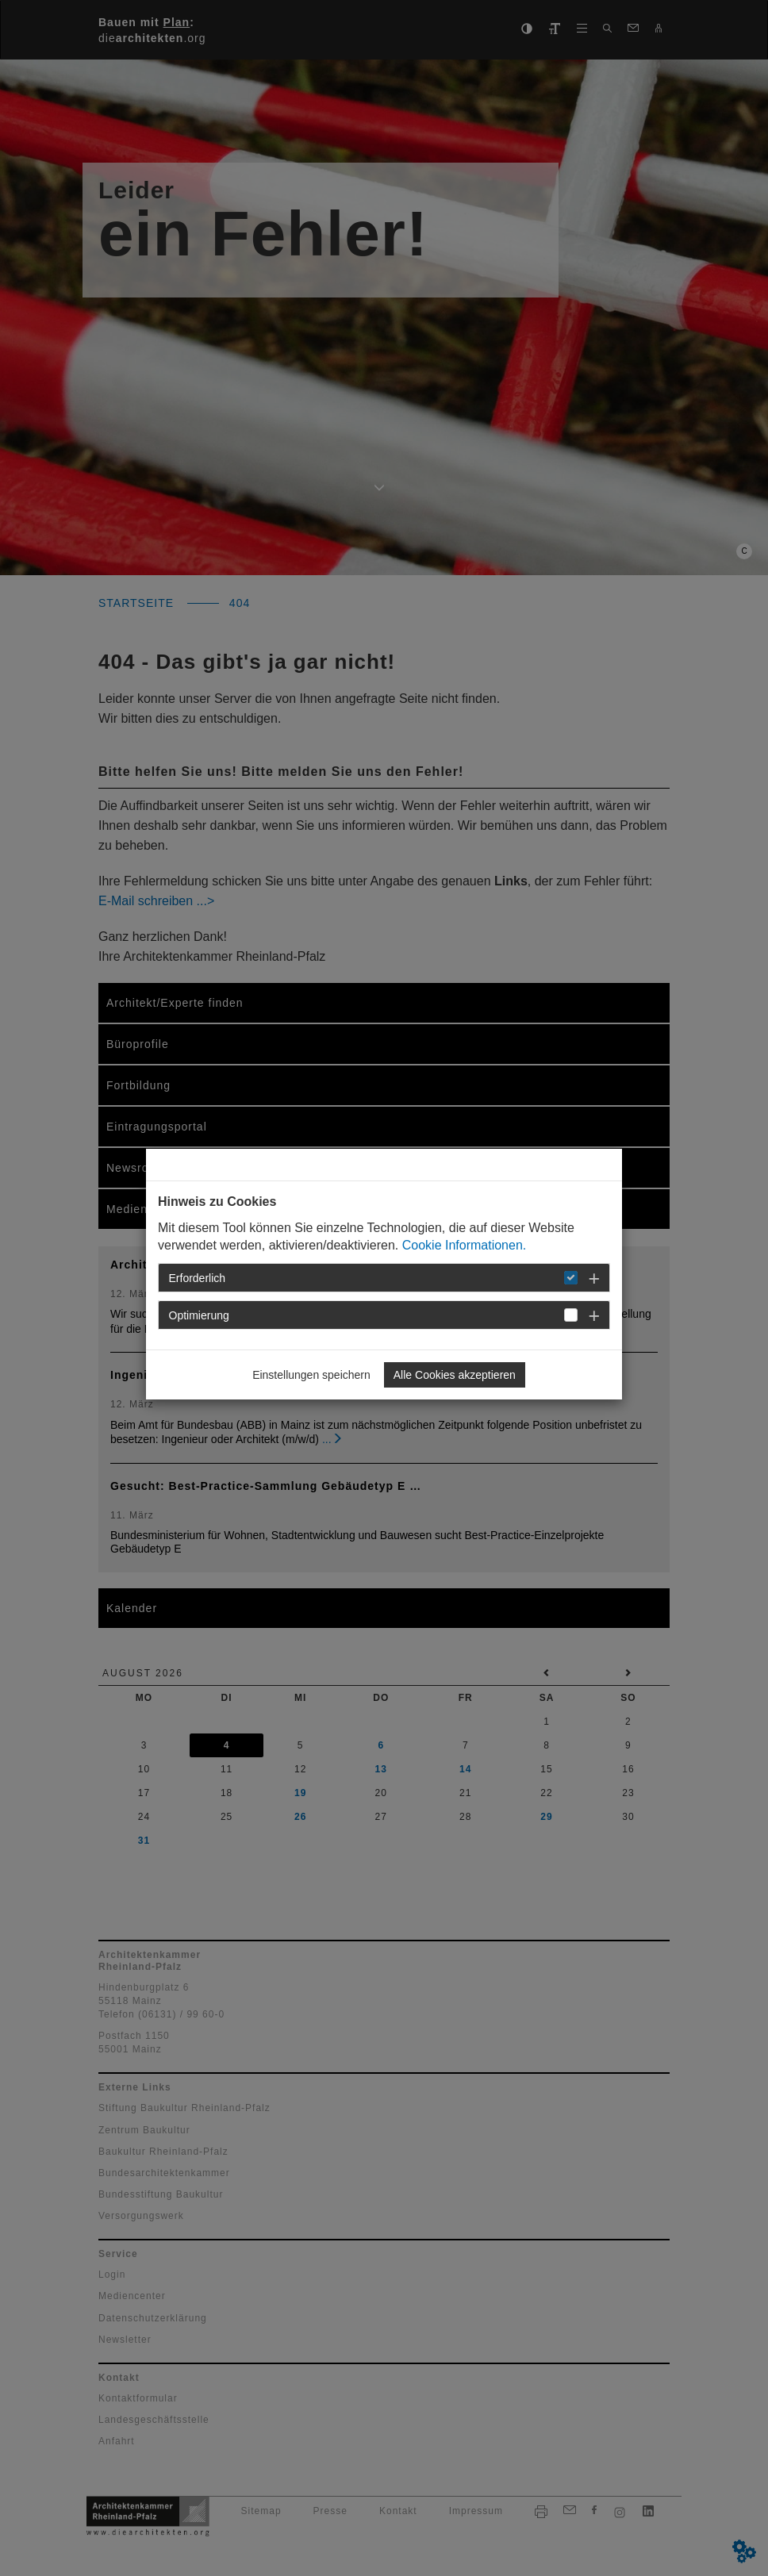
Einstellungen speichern (311, 1375)
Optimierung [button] (199, 1315)
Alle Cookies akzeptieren (455, 1375)
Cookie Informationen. (464, 1245)
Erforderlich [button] (197, 1278)
